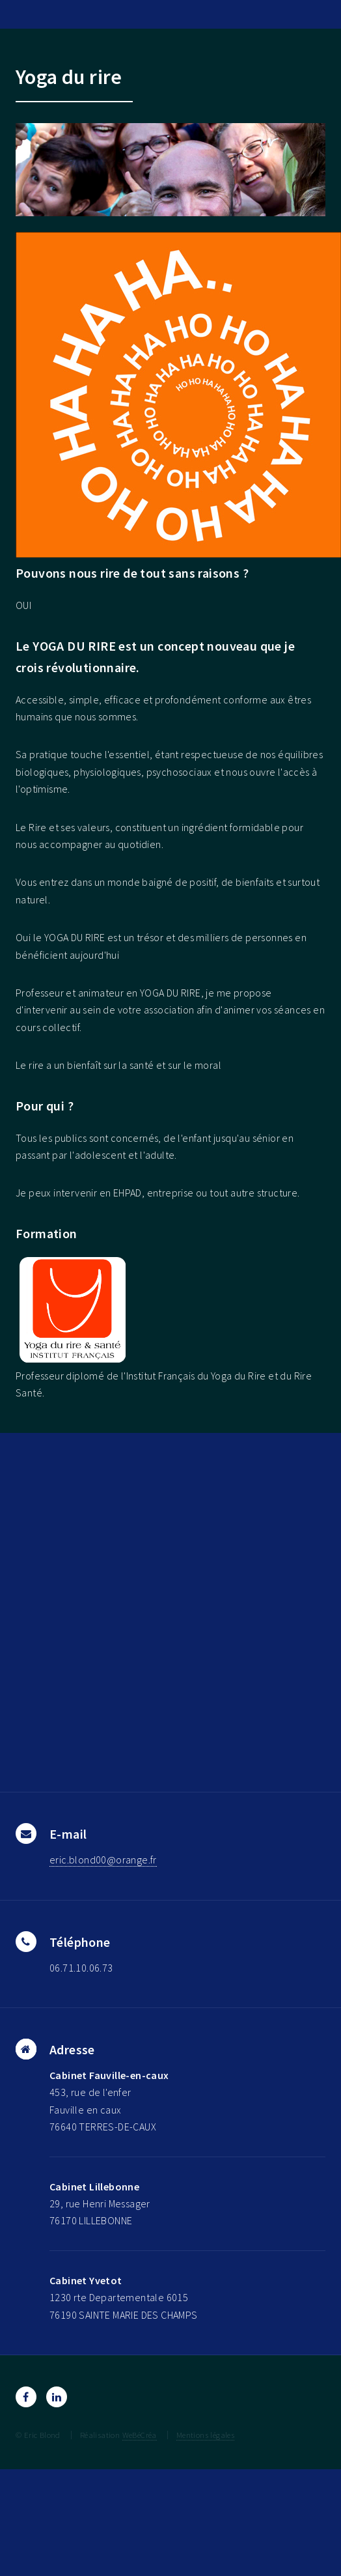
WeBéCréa (139, 2434)
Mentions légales (205, 2434)
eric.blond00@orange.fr (103, 1859)
